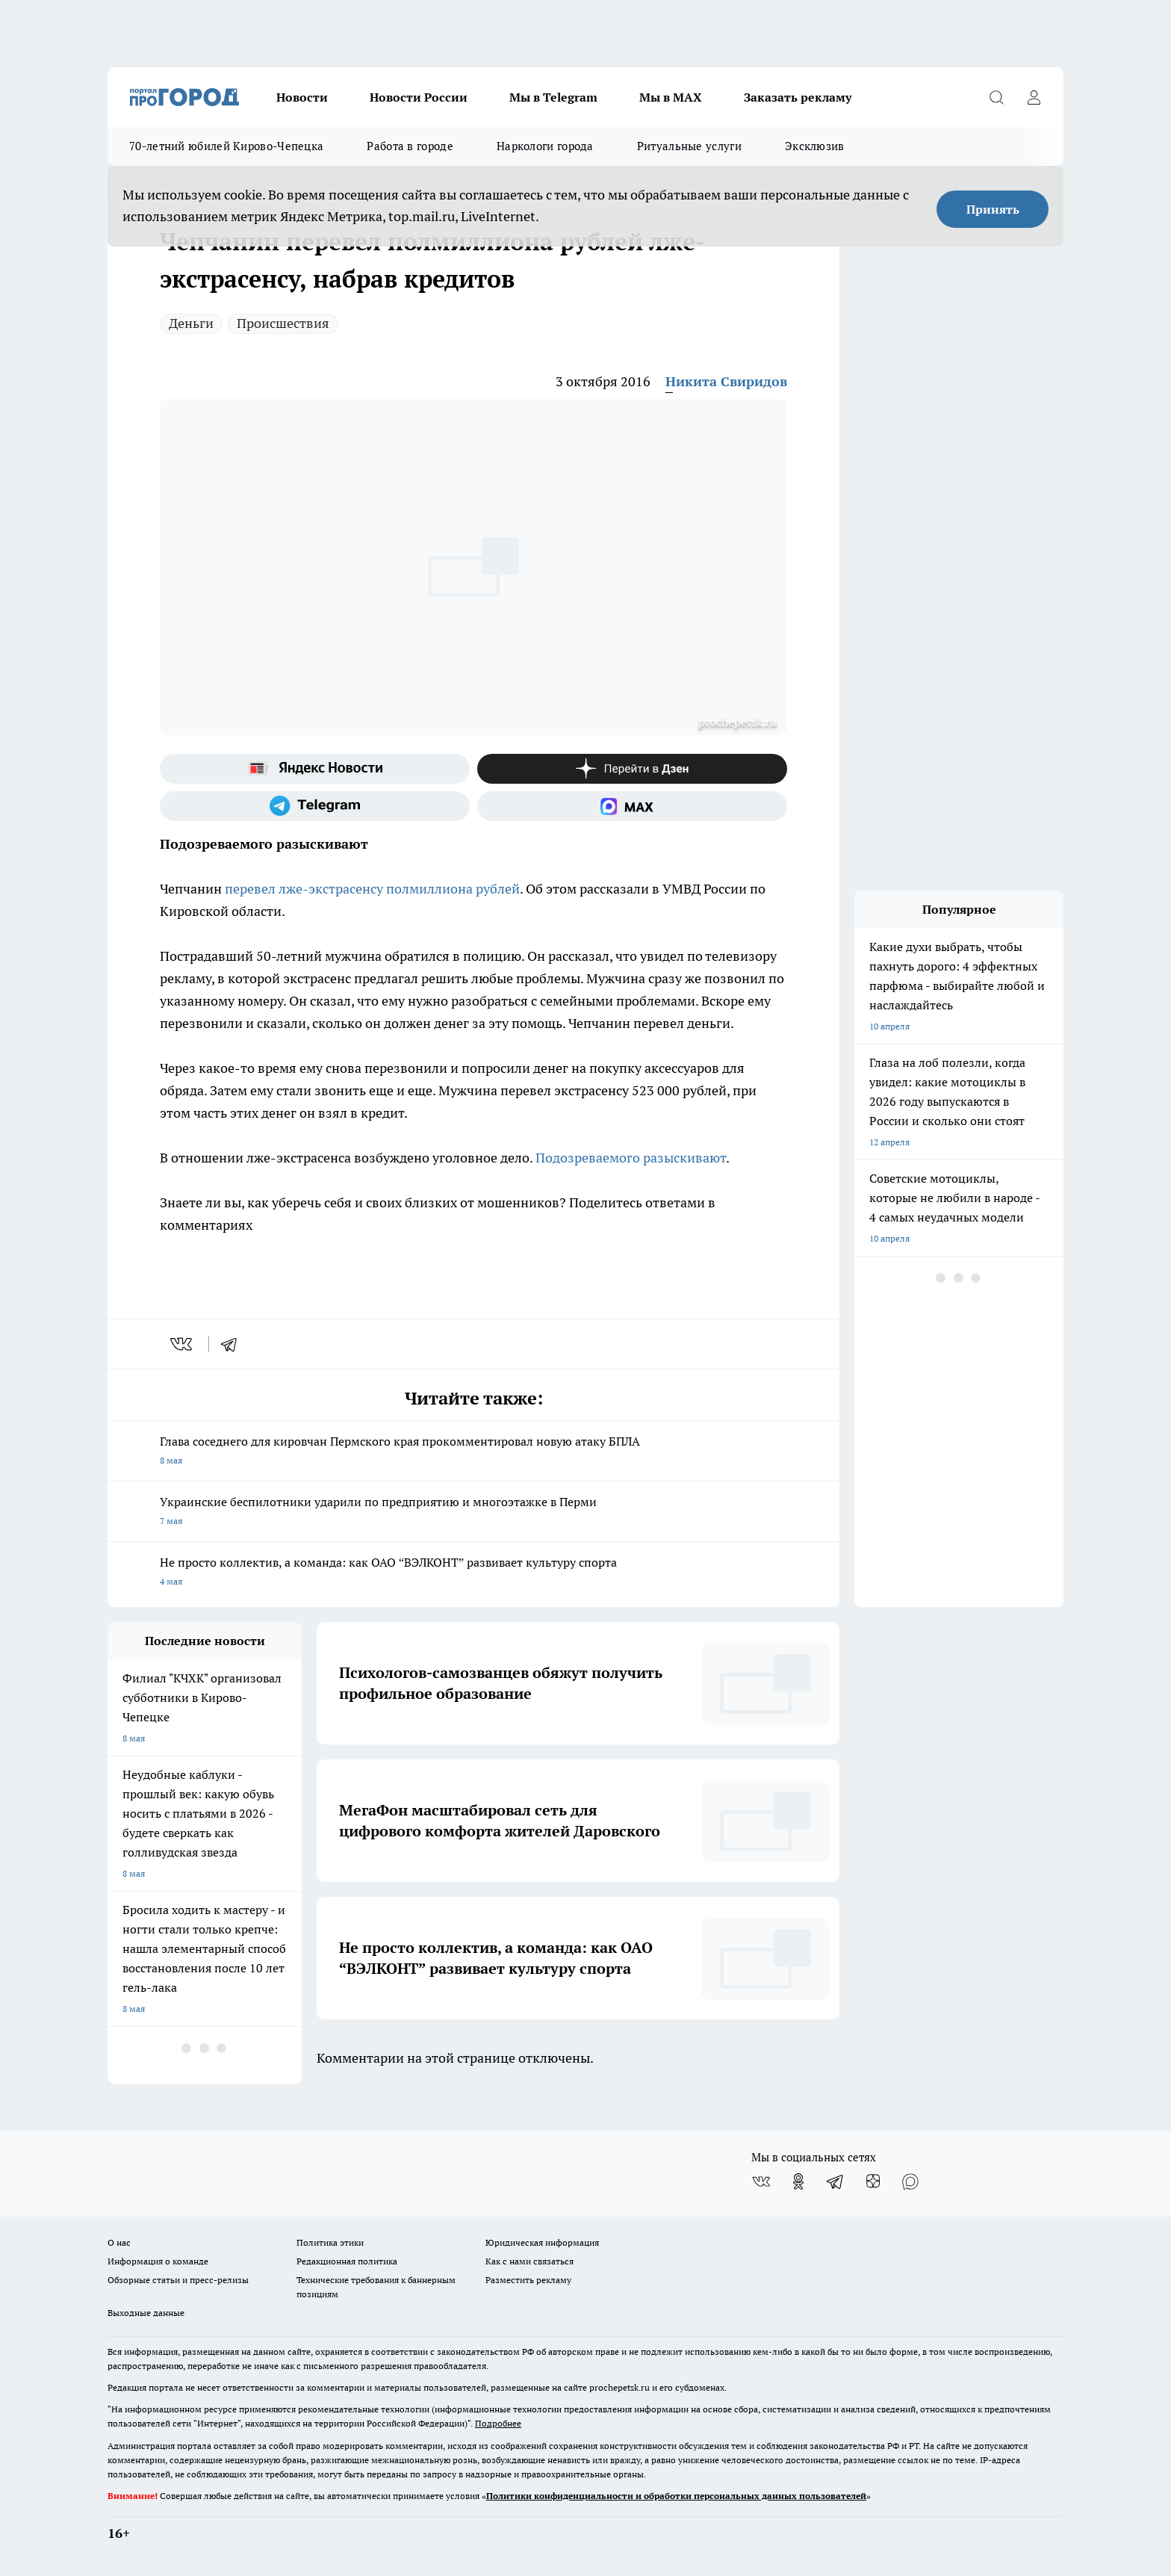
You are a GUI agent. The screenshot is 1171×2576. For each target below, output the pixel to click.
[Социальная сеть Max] (632, 806)
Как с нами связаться (529, 2261)
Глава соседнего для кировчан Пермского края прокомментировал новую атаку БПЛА (473, 1452)
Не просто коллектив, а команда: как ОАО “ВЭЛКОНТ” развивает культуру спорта (473, 1573)
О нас (119, 2242)
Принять (992, 209)
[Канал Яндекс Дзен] (632, 769)
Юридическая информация (542, 2242)
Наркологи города (545, 146)
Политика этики (330, 2242)
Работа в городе (410, 146)
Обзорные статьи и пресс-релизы (178, 2279)
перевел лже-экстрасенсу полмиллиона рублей (372, 888)
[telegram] (234, 1344)
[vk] (183, 1344)
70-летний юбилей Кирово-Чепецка (226, 146)
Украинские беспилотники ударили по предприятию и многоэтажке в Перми (473, 1512)
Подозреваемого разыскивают (630, 1157)
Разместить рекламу (528, 2279)
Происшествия (283, 323)
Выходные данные (146, 2312)
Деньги (191, 323)
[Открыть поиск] (996, 97)
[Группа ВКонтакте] (761, 2181)
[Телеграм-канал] (315, 806)
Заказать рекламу (797, 97)
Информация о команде (158, 2261)
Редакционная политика (346, 2261)
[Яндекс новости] (315, 769)
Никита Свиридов (726, 381)
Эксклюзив (815, 146)
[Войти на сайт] (1034, 97)
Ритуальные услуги (689, 146)
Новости (302, 97)
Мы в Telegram (553, 97)
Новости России (419, 97)
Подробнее (498, 2423)
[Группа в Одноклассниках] (798, 2181)
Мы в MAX (670, 97)
